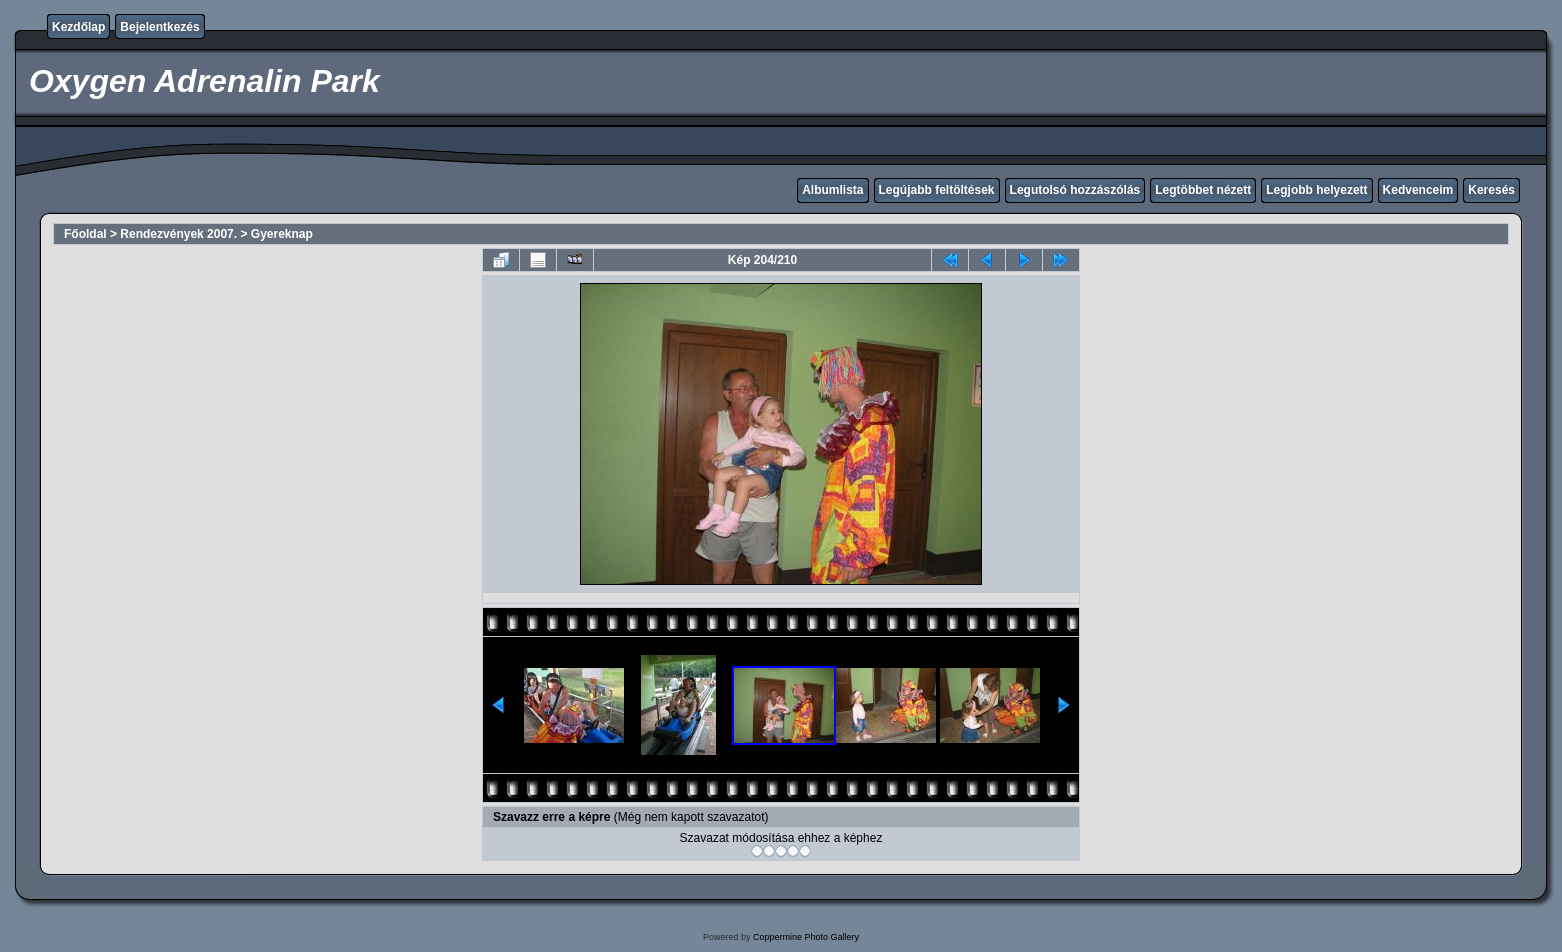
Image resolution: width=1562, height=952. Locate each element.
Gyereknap (282, 234)
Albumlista (832, 190)
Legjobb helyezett (1316, 190)
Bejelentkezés (159, 27)
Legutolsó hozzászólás (1075, 190)
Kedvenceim (1418, 190)
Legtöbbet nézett (1203, 190)
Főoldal (85, 234)
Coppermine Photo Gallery (806, 937)
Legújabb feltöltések (937, 190)
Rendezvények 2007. (178, 234)
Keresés (1491, 190)
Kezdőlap (78, 27)
